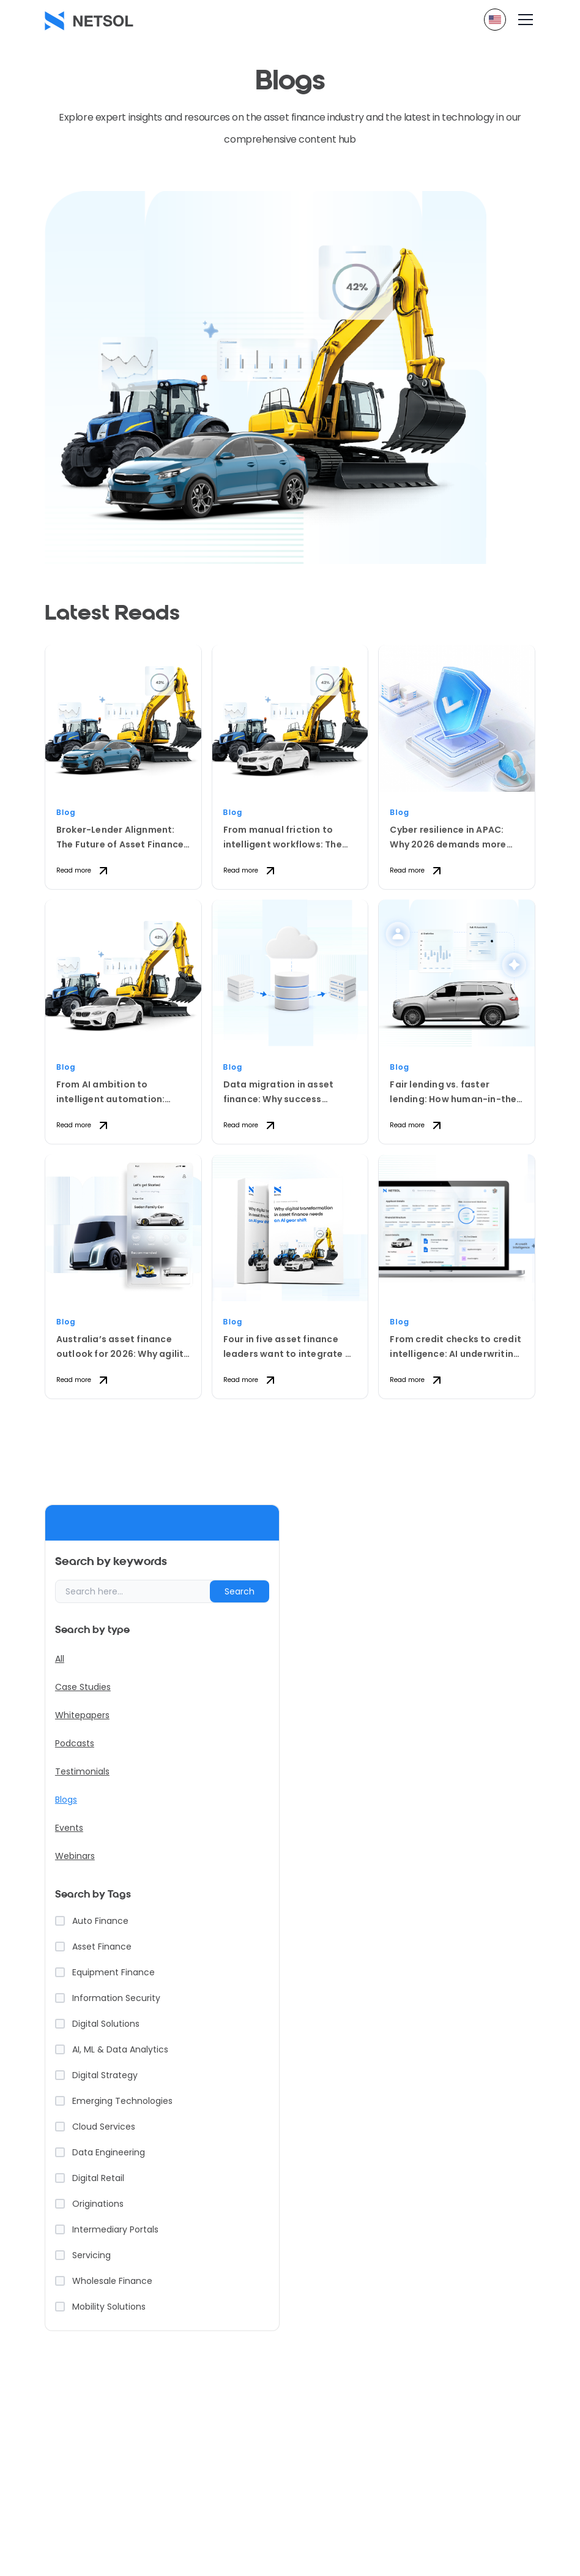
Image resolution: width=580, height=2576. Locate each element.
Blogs (66, 1799)
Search (240, 1591)
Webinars (75, 1856)
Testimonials (82, 1771)
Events (69, 1828)
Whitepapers (82, 1715)
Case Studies (83, 1687)
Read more (83, 870)
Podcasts (74, 1743)
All (59, 1659)
